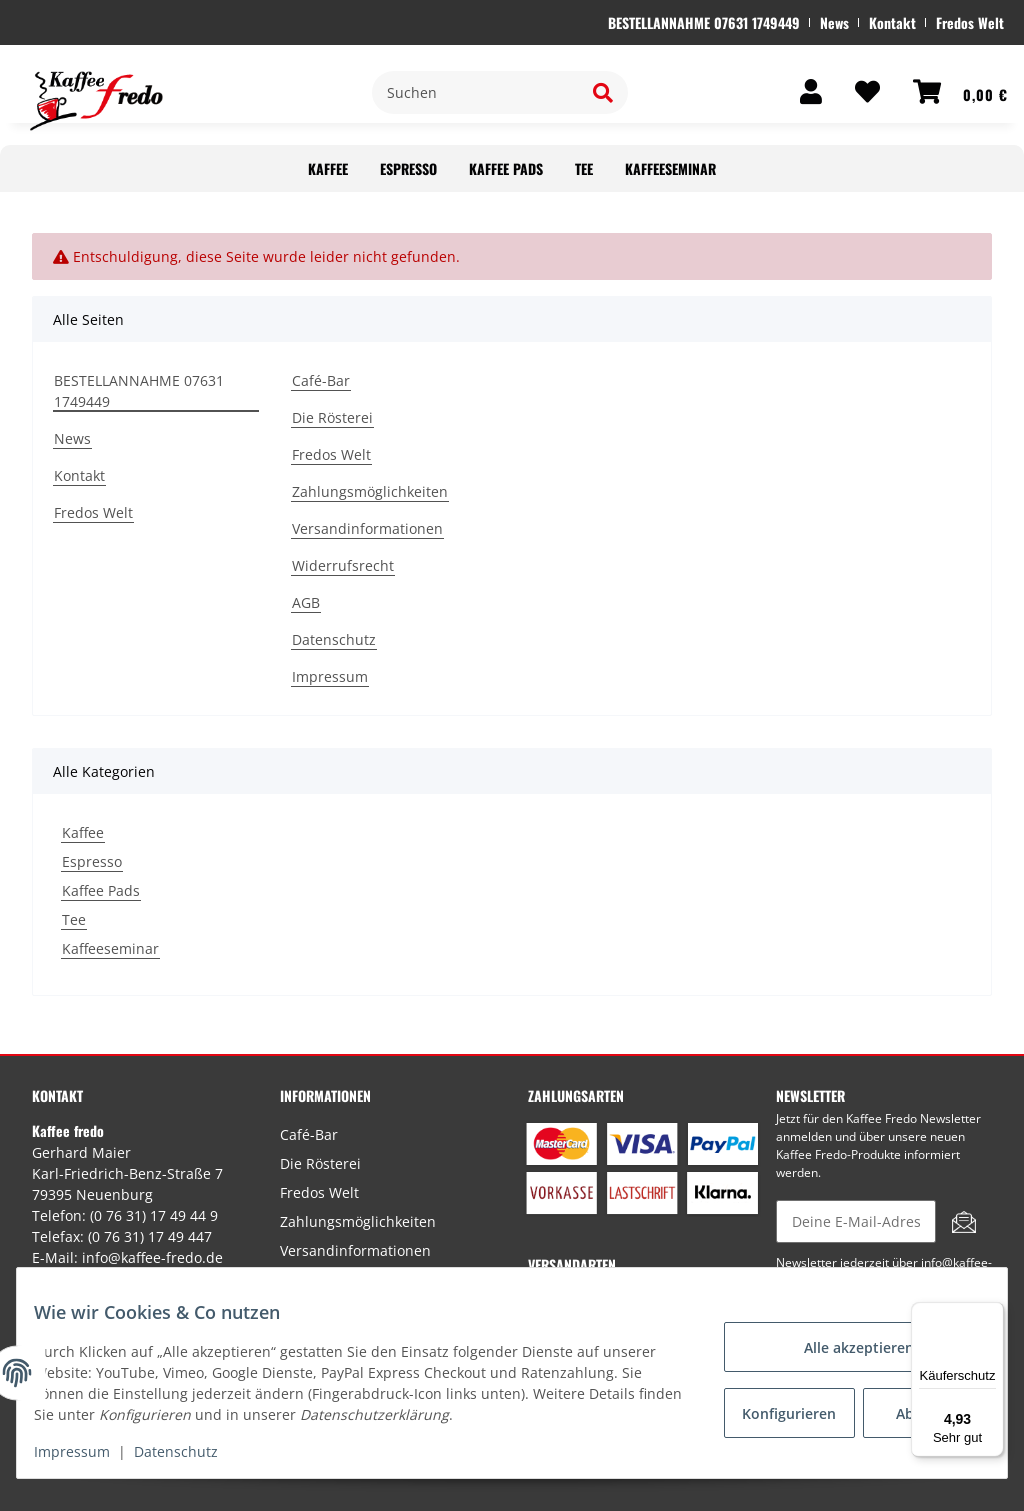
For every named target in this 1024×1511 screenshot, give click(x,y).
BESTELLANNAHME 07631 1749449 (704, 22)
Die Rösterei (332, 417)
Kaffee (83, 832)
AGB (306, 602)
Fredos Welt (970, 22)
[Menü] (992, 1314)
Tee (74, 919)
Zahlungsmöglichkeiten (370, 491)
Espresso (92, 861)
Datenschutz (334, 639)
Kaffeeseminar (110, 948)
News (834, 22)
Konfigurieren (781, 1413)
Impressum (330, 676)
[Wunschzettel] (853, 92)
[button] (796, 92)
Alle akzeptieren (844, 1347)
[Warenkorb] (945, 92)
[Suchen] (475, 92)
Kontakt (892, 22)
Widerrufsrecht (343, 565)
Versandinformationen (367, 528)
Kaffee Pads (101, 890)
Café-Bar (321, 380)
